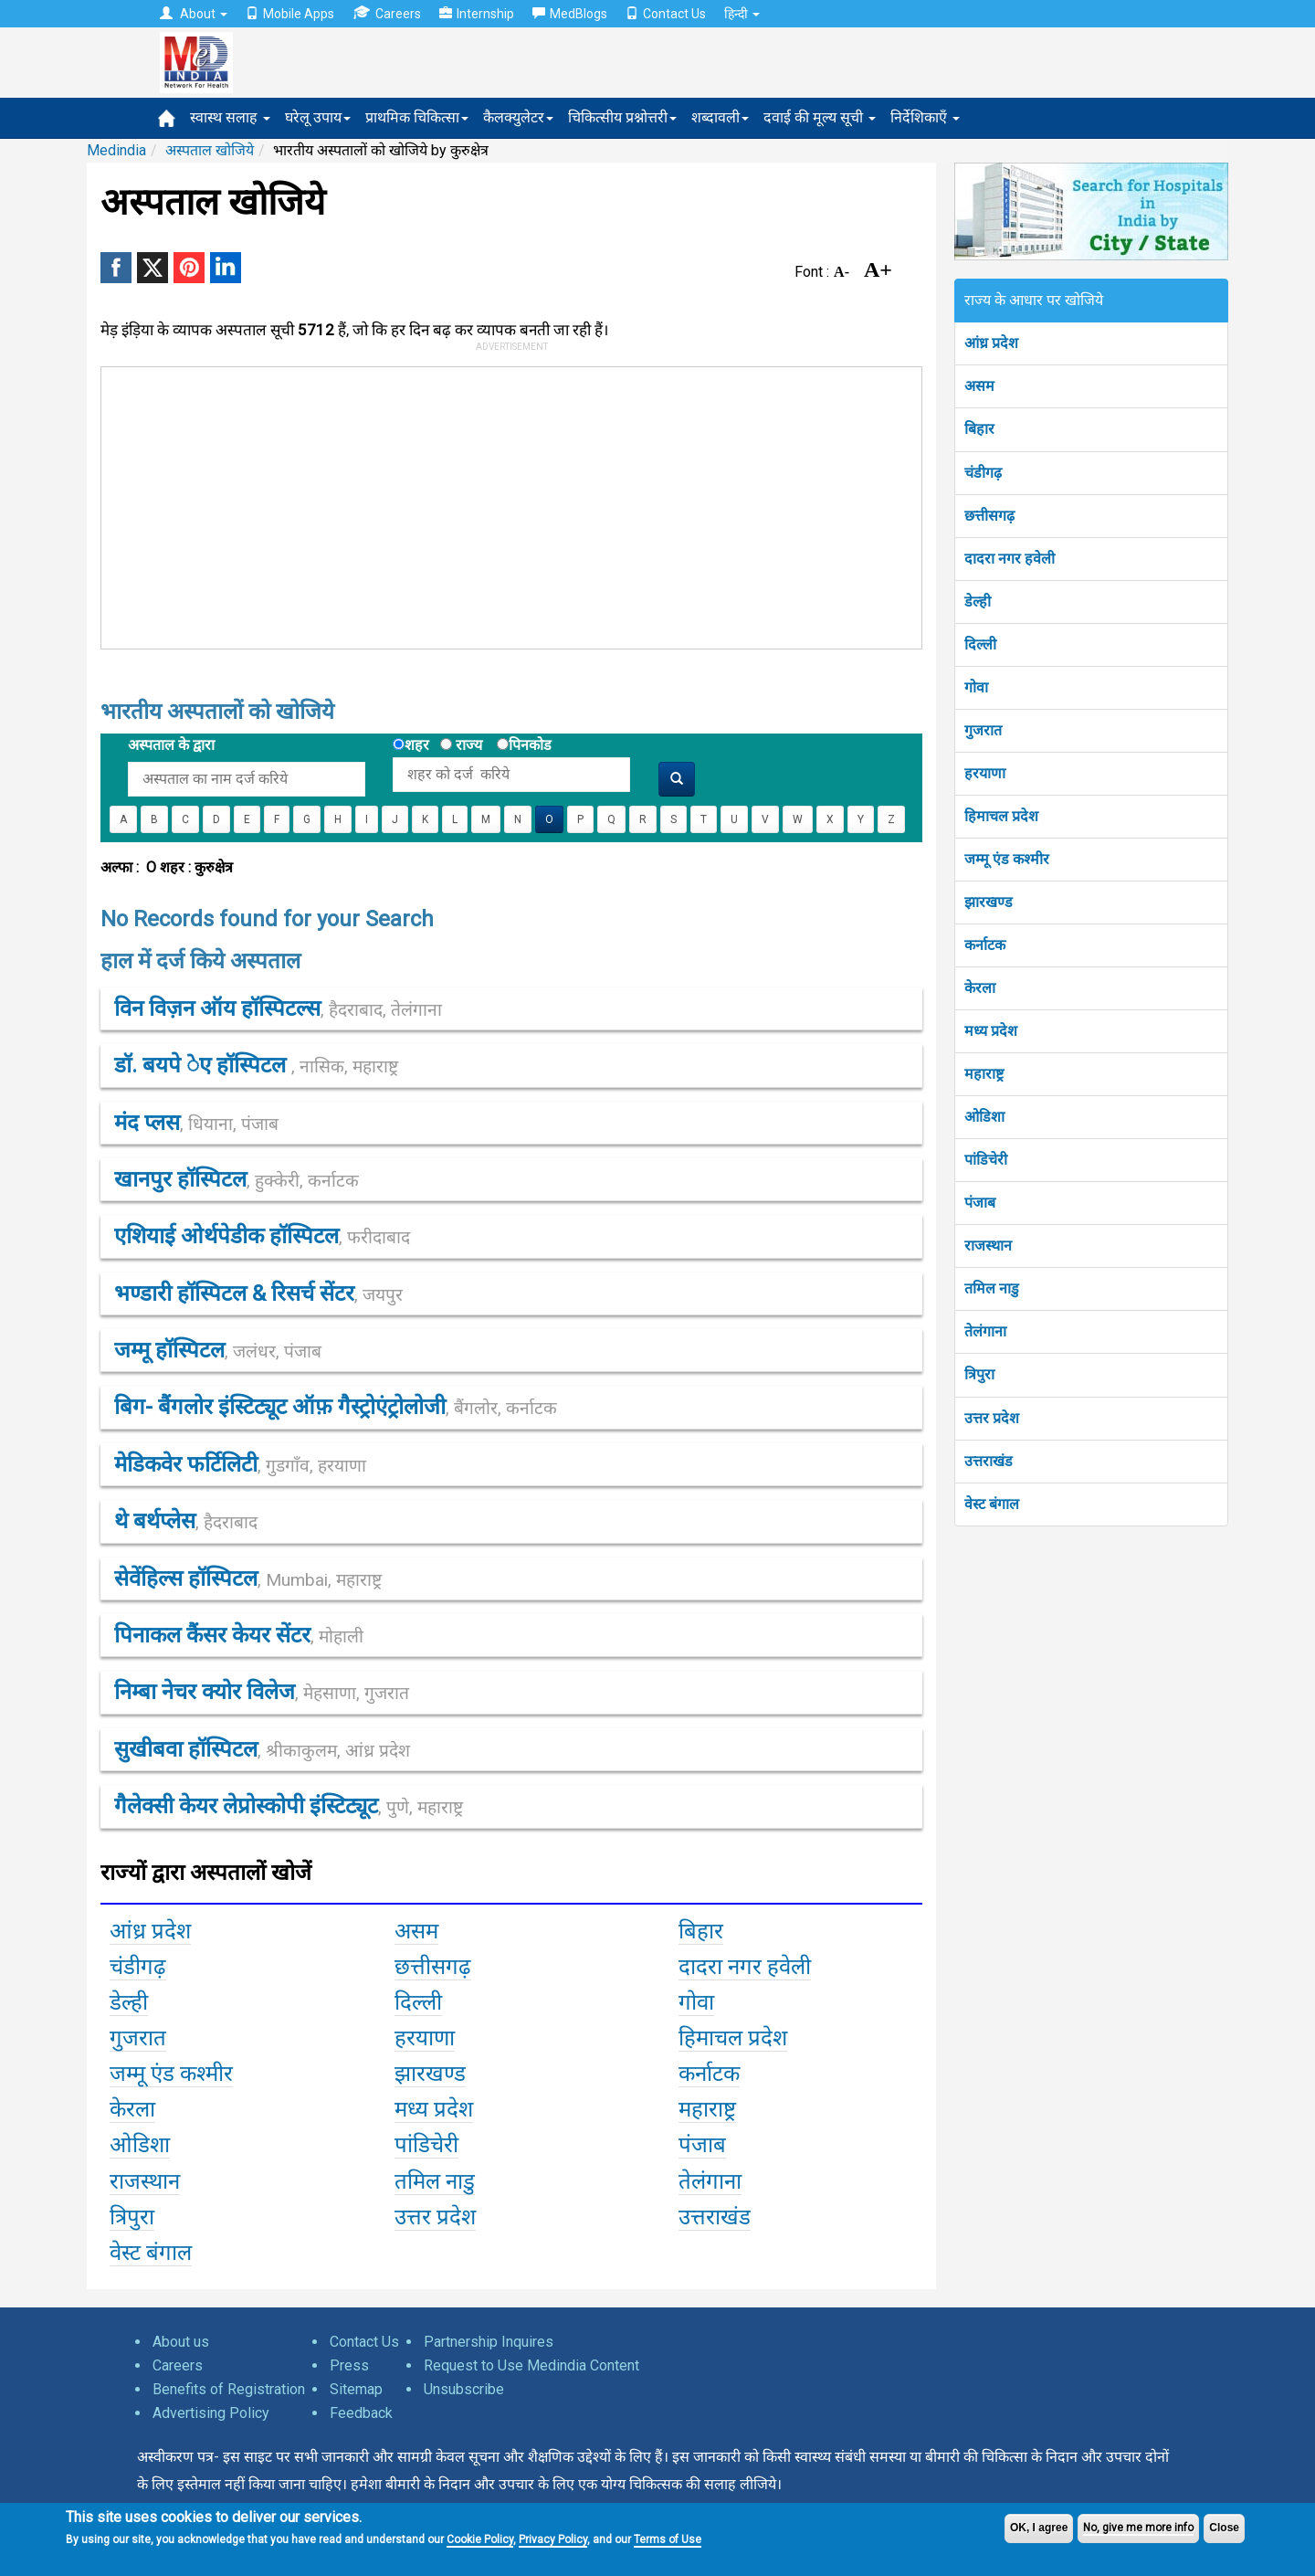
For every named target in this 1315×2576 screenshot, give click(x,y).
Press (349, 2365)
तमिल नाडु (991, 1288)
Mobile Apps (290, 13)
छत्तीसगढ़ (989, 515)
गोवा (976, 687)
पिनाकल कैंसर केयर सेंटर (238, 1635)
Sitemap (356, 2389)
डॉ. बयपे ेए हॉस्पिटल (256, 1065)
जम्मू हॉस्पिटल (217, 1350)
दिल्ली (980, 644)
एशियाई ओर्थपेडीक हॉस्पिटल (262, 1236)
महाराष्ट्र (984, 1073)
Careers (386, 13)
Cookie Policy (480, 2539)
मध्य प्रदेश (990, 1031)
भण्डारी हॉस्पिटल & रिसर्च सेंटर (258, 1293)
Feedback (361, 2413)
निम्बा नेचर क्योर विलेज (261, 1692)
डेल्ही (977, 601)
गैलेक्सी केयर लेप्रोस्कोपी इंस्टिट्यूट (288, 1806)
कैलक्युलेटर (518, 117)
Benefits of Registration (229, 2389)
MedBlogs (569, 13)
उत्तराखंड (988, 1461)
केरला (979, 988)
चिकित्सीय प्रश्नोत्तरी (622, 117)
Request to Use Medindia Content (531, 2365)
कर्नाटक (984, 945)
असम (979, 386)
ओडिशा (984, 1116)
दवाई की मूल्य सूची (819, 117)
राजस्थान (988, 1245)
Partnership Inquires (488, 2341)
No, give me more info (1138, 2527)
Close (1224, 2527)
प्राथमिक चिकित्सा (416, 117)
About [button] (193, 13)
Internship (476, 13)
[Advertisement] (503, 504)
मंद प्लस (196, 1122)
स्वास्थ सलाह (230, 117)
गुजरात (983, 730)
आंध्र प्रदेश (991, 343)
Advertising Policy (211, 2413)
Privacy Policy (553, 2539)
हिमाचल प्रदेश (1001, 816)
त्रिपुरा (979, 1374)
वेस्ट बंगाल (991, 1504)
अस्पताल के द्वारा (171, 745)
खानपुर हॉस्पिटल (236, 1179)
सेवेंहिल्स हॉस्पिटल (248, 1578)
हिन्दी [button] (742, 13)
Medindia (116, 150)
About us (181, 2341)
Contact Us (666, 13)
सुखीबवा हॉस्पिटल (262, 1749)
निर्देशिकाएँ (925, 117)
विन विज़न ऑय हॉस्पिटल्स (278, 1008)
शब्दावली (720, 117)
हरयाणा (984, 773)
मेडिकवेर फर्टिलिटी (240, 1464)
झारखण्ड (988, 902)
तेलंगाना (985, 1331)
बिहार (979, 429)
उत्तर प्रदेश (991, 1418)
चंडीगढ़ (983, 472)
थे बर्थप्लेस (186, 1521)
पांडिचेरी (985, 1159)
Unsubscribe (464, 2389)
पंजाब (979, 1202)
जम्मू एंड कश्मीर (1006, 859)
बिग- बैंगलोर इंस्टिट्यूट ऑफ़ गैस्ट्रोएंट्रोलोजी (335, 1407)
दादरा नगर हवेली (1009, 558)
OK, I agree (1039, 2527)
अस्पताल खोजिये (209, 150)
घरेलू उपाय (318, 117)
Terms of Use (667, 2539)
